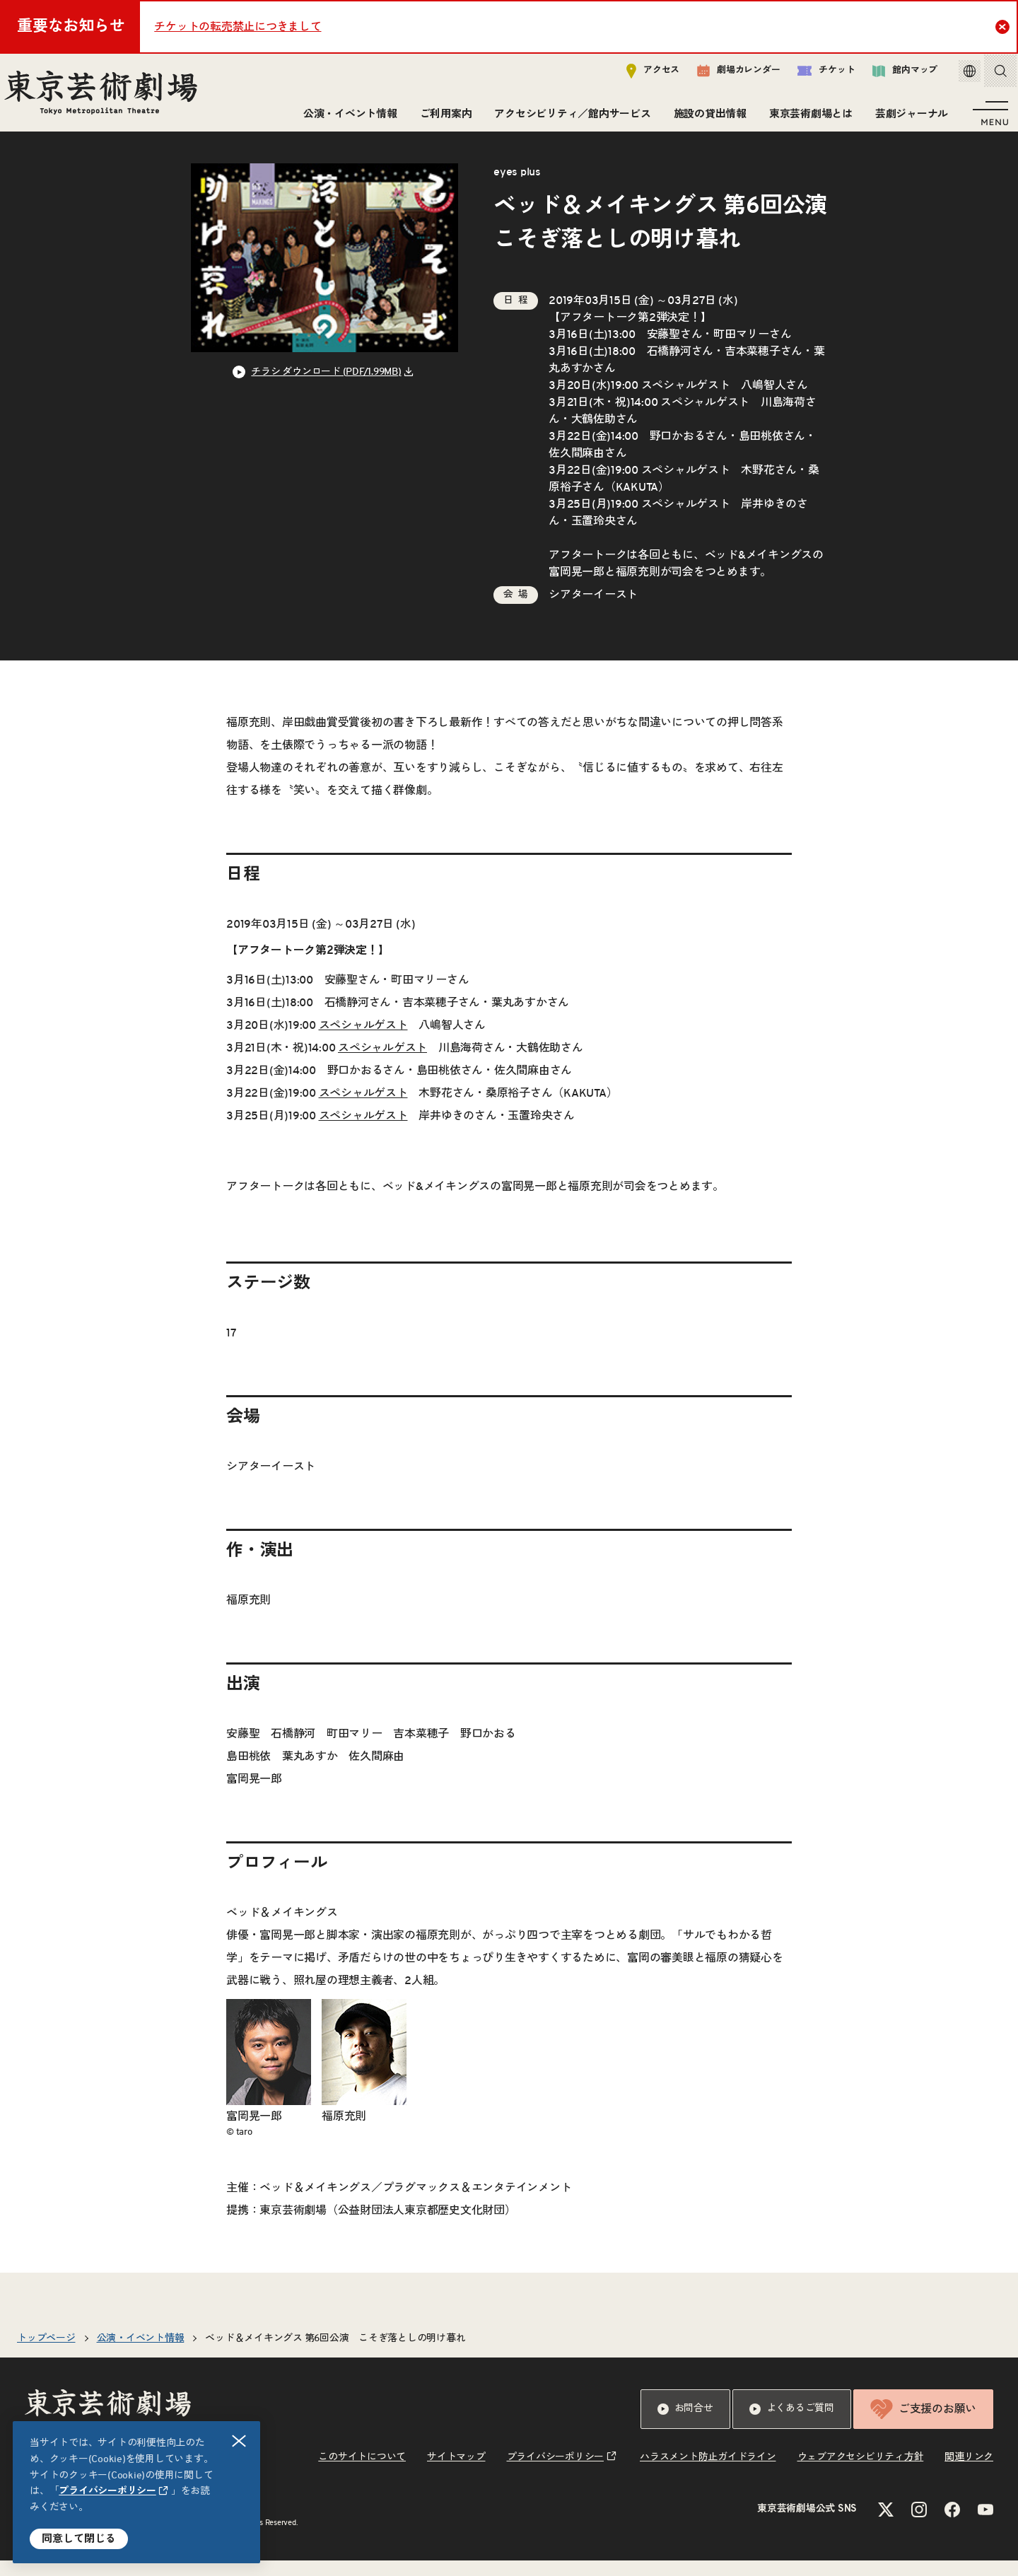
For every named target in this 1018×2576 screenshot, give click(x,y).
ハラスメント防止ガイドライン (708, 2473)
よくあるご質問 (791, 2424)
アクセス (638, 75)
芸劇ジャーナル (907, 118)
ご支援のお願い (923, 2425)
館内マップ (890, 75)
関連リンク (968, 2473)
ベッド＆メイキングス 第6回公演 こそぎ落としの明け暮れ (335, 2354)
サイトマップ (456, 2473)
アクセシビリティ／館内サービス (568, 118)
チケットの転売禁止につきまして (237, 27)
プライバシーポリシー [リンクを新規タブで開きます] (107, 2491)
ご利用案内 (442, 118)
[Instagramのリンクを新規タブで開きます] (919, 2525)
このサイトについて (362, 2473)
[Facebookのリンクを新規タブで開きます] (952, 2525)
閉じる (239, 2441)
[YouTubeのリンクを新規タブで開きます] (985, 2525)
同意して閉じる (79, 2539)
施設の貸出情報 (705, 118)
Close (1004, 26)
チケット (811, 75)
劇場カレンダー (723, 75)
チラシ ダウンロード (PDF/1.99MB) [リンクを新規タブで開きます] (326, 387)
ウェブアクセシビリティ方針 (860, 2473)
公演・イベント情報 (346, 118)
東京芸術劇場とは (806, 118)
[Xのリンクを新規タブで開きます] (886, 2525)
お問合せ (685, 2424)
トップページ (46, 2354)
